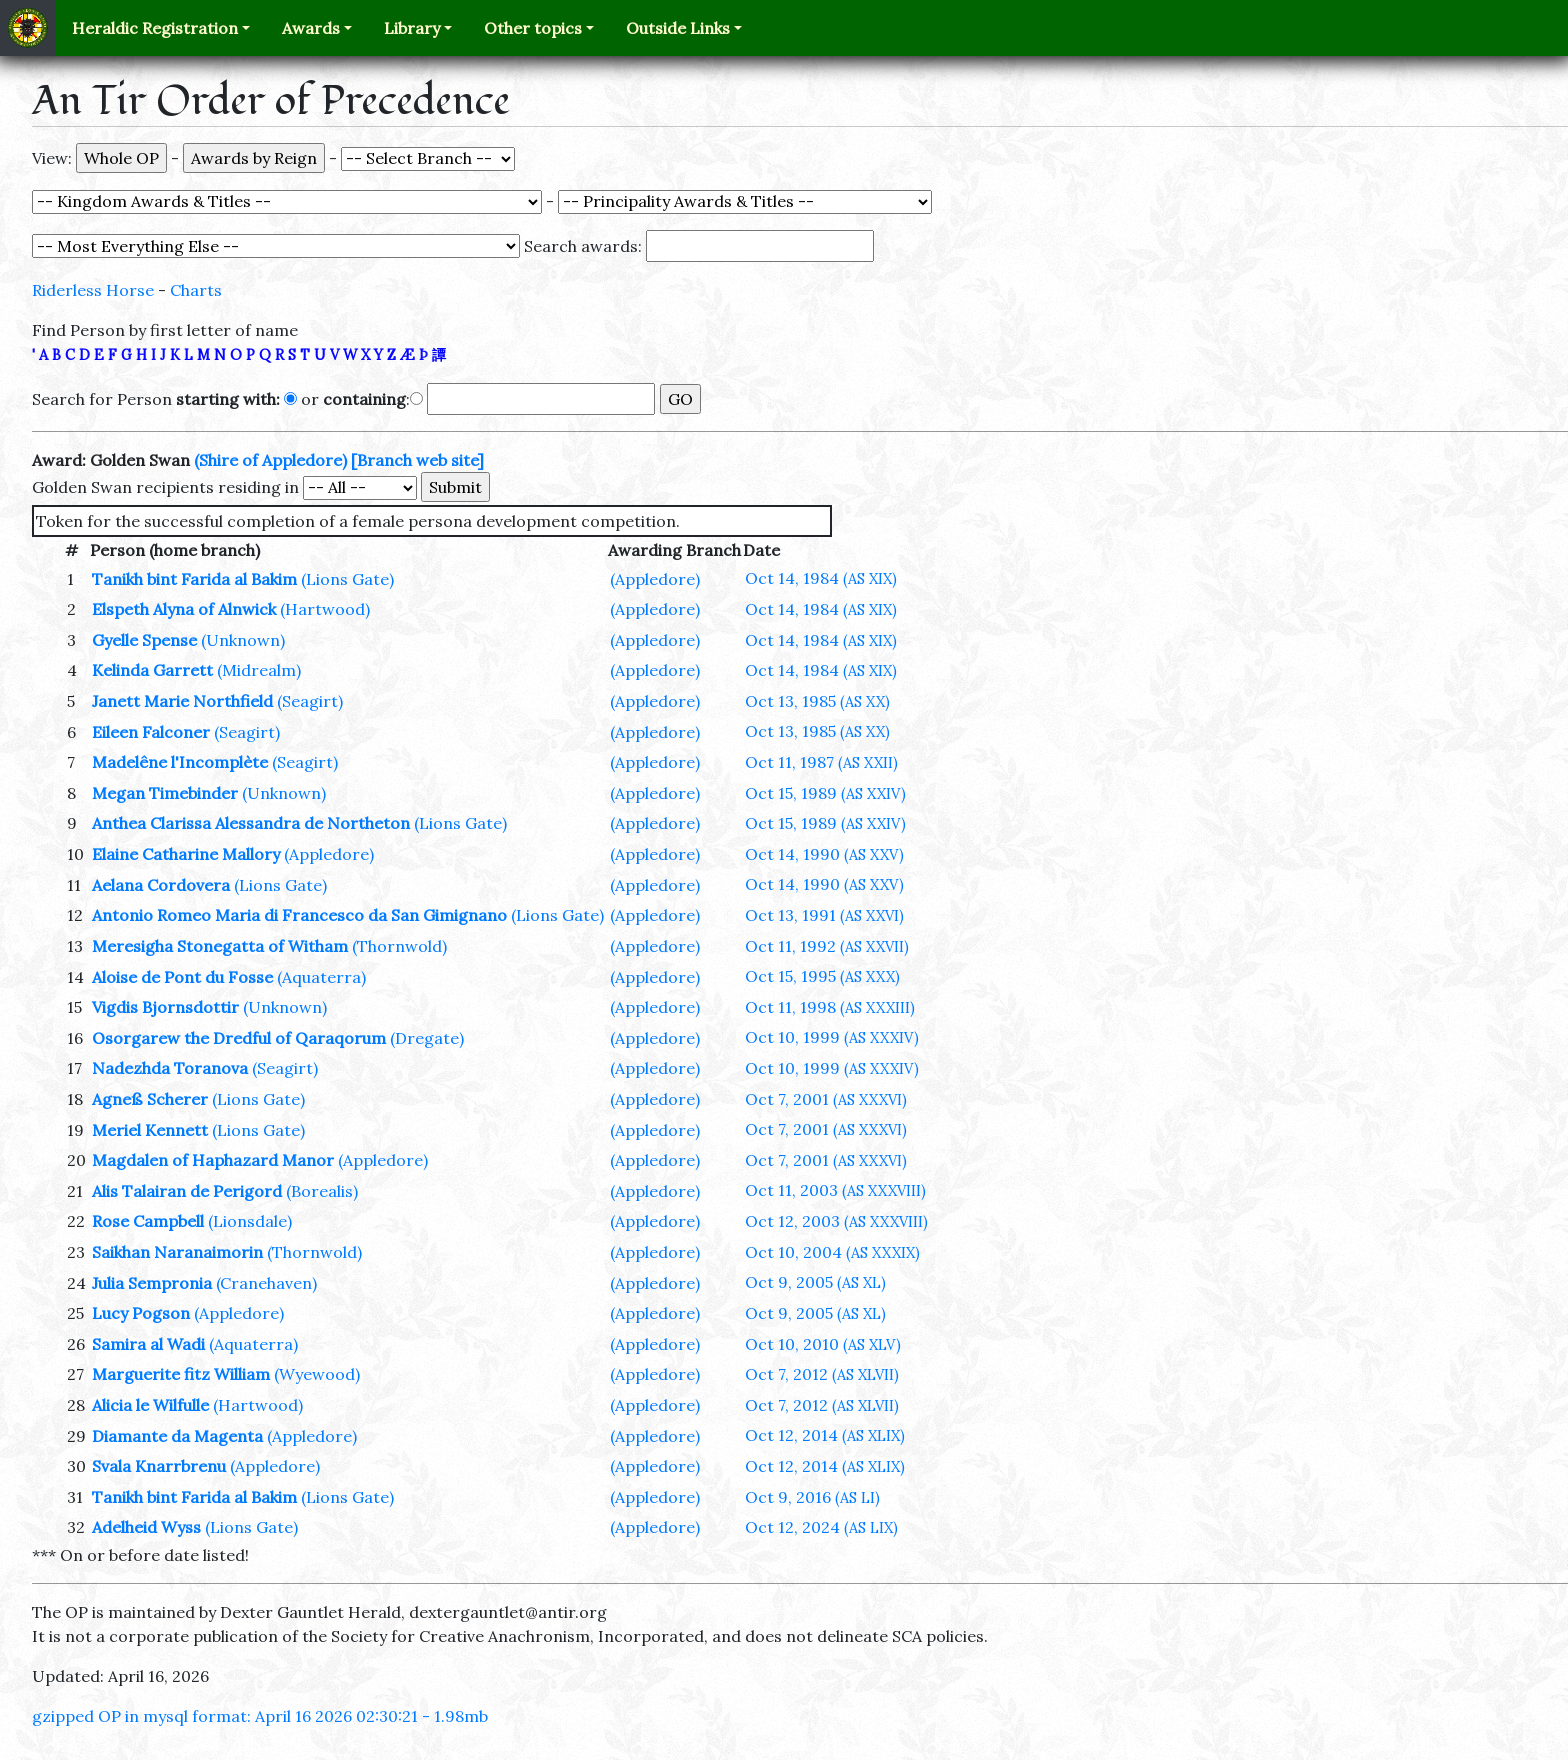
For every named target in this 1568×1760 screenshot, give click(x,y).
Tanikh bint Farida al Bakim (194, 579)
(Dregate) (427, 1038)
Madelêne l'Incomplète (180, 762)
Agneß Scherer (150, 1099)
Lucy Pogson (141, 1313)
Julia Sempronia (152, 1283)
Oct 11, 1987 (821, 762)
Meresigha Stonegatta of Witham (220, 946)
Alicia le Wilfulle (150, 1405)
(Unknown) (243, 640)
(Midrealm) (259, 670)
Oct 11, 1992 (827, 946)
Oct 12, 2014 (825, 1435)
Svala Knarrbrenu (159, 1466)
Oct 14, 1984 (821, 578)
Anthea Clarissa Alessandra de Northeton (251, 823)
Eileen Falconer (151, 732)
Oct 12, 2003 (836, 1221)
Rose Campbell (148, 1221)
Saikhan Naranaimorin (177, 1252)
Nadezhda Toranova (170, 1068)
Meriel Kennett (150, 1130)
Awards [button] (311, 28)
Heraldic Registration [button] (155, 28)
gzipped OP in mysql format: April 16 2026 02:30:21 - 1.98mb (260, 1716)
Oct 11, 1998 (830, 1007)
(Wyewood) (317, 1374)
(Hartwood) (325, 609)
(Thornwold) (399, 946)
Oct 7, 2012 (822, 1374)
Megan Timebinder (165, 793)
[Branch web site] (417, 460)
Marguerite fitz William (181, 1374)
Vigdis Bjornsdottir (165, 1007)
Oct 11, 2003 (835, 1190)
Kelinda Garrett (152, 670)
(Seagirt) (310, 701)
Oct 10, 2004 (832, 1252)
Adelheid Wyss (146, 1527)
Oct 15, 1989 (825, 793)
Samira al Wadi (148, 1344)
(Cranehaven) (266, 1283)
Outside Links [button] (678, 28)
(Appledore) (655, 579)
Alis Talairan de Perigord (187, 1191)
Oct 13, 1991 (824, 915)
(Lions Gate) (347, 579)
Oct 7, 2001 (826, 1099)
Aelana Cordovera (161, 885)
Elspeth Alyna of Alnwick (184, 609)
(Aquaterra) (321, 977)
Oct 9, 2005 (815, 1282)
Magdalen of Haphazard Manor (213, 1160)
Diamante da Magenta (177, 1436)
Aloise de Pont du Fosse (182, 977)
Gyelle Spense (144, 640)
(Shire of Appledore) (270, 460)
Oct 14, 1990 (824, 854)
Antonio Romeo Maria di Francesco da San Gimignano (299, 915)
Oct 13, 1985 (817, 701)
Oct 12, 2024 (821, 1527)
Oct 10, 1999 (832, 1037)
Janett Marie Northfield (182, 701)
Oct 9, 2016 (812, 1497)
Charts (196, 290)
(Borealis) (322, 1191)
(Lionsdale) (250, 1221)
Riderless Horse (93, 290)
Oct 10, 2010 (823, 1344)
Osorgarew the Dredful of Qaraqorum (239, 1038)
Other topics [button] (533, 28)
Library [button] (412, 28)
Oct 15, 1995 (822, 976)
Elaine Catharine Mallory (186, 854)
